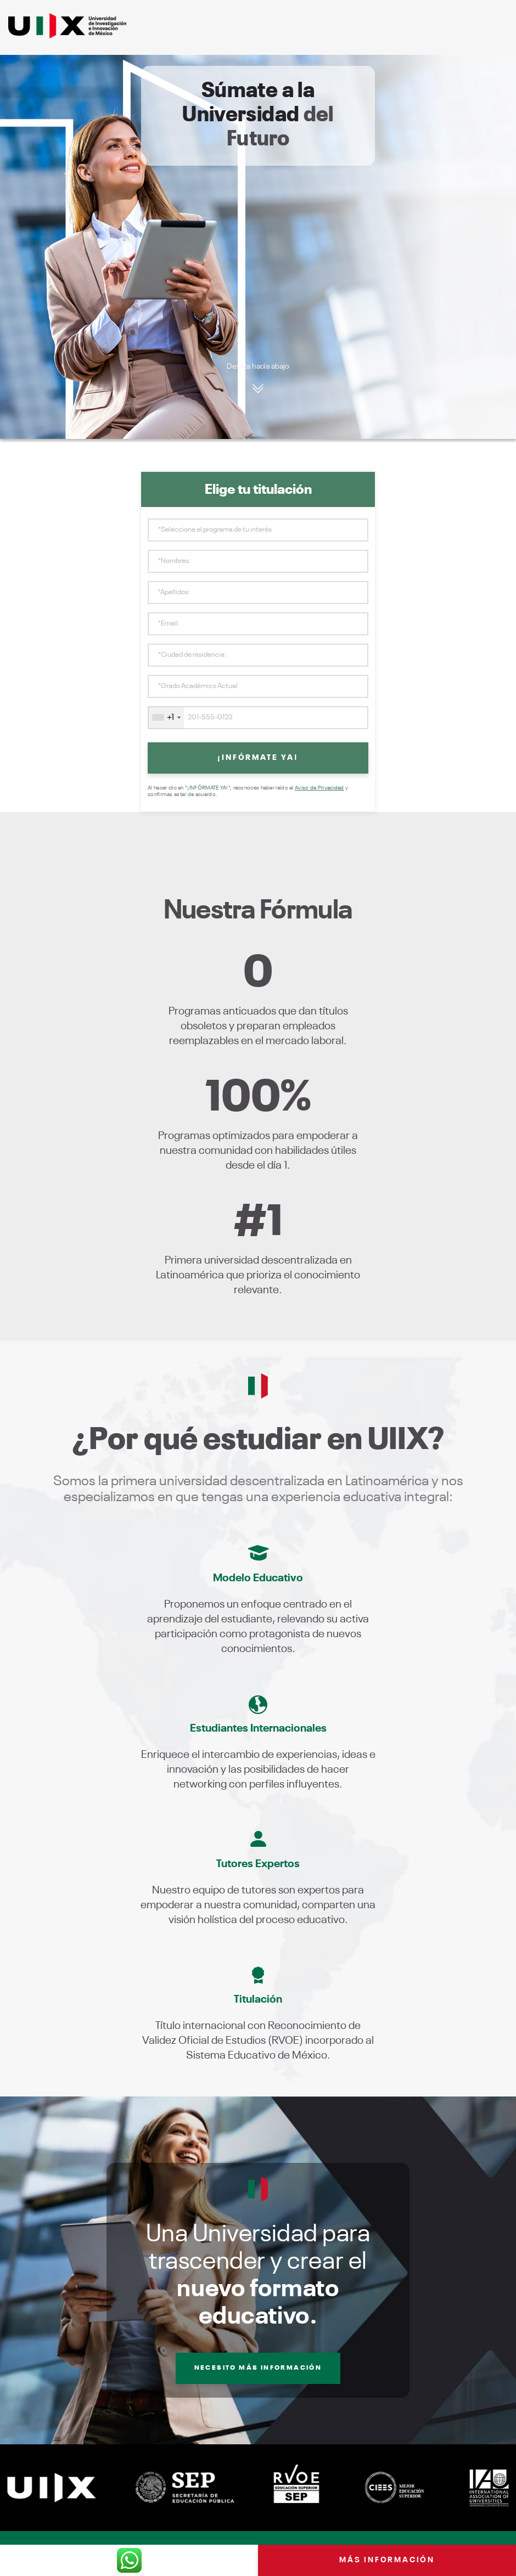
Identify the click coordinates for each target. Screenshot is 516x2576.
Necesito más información (258, 2368)
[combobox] (166, 718)
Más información (387, 2560)
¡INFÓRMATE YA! (257, 758)
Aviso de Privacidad (319, 788)
